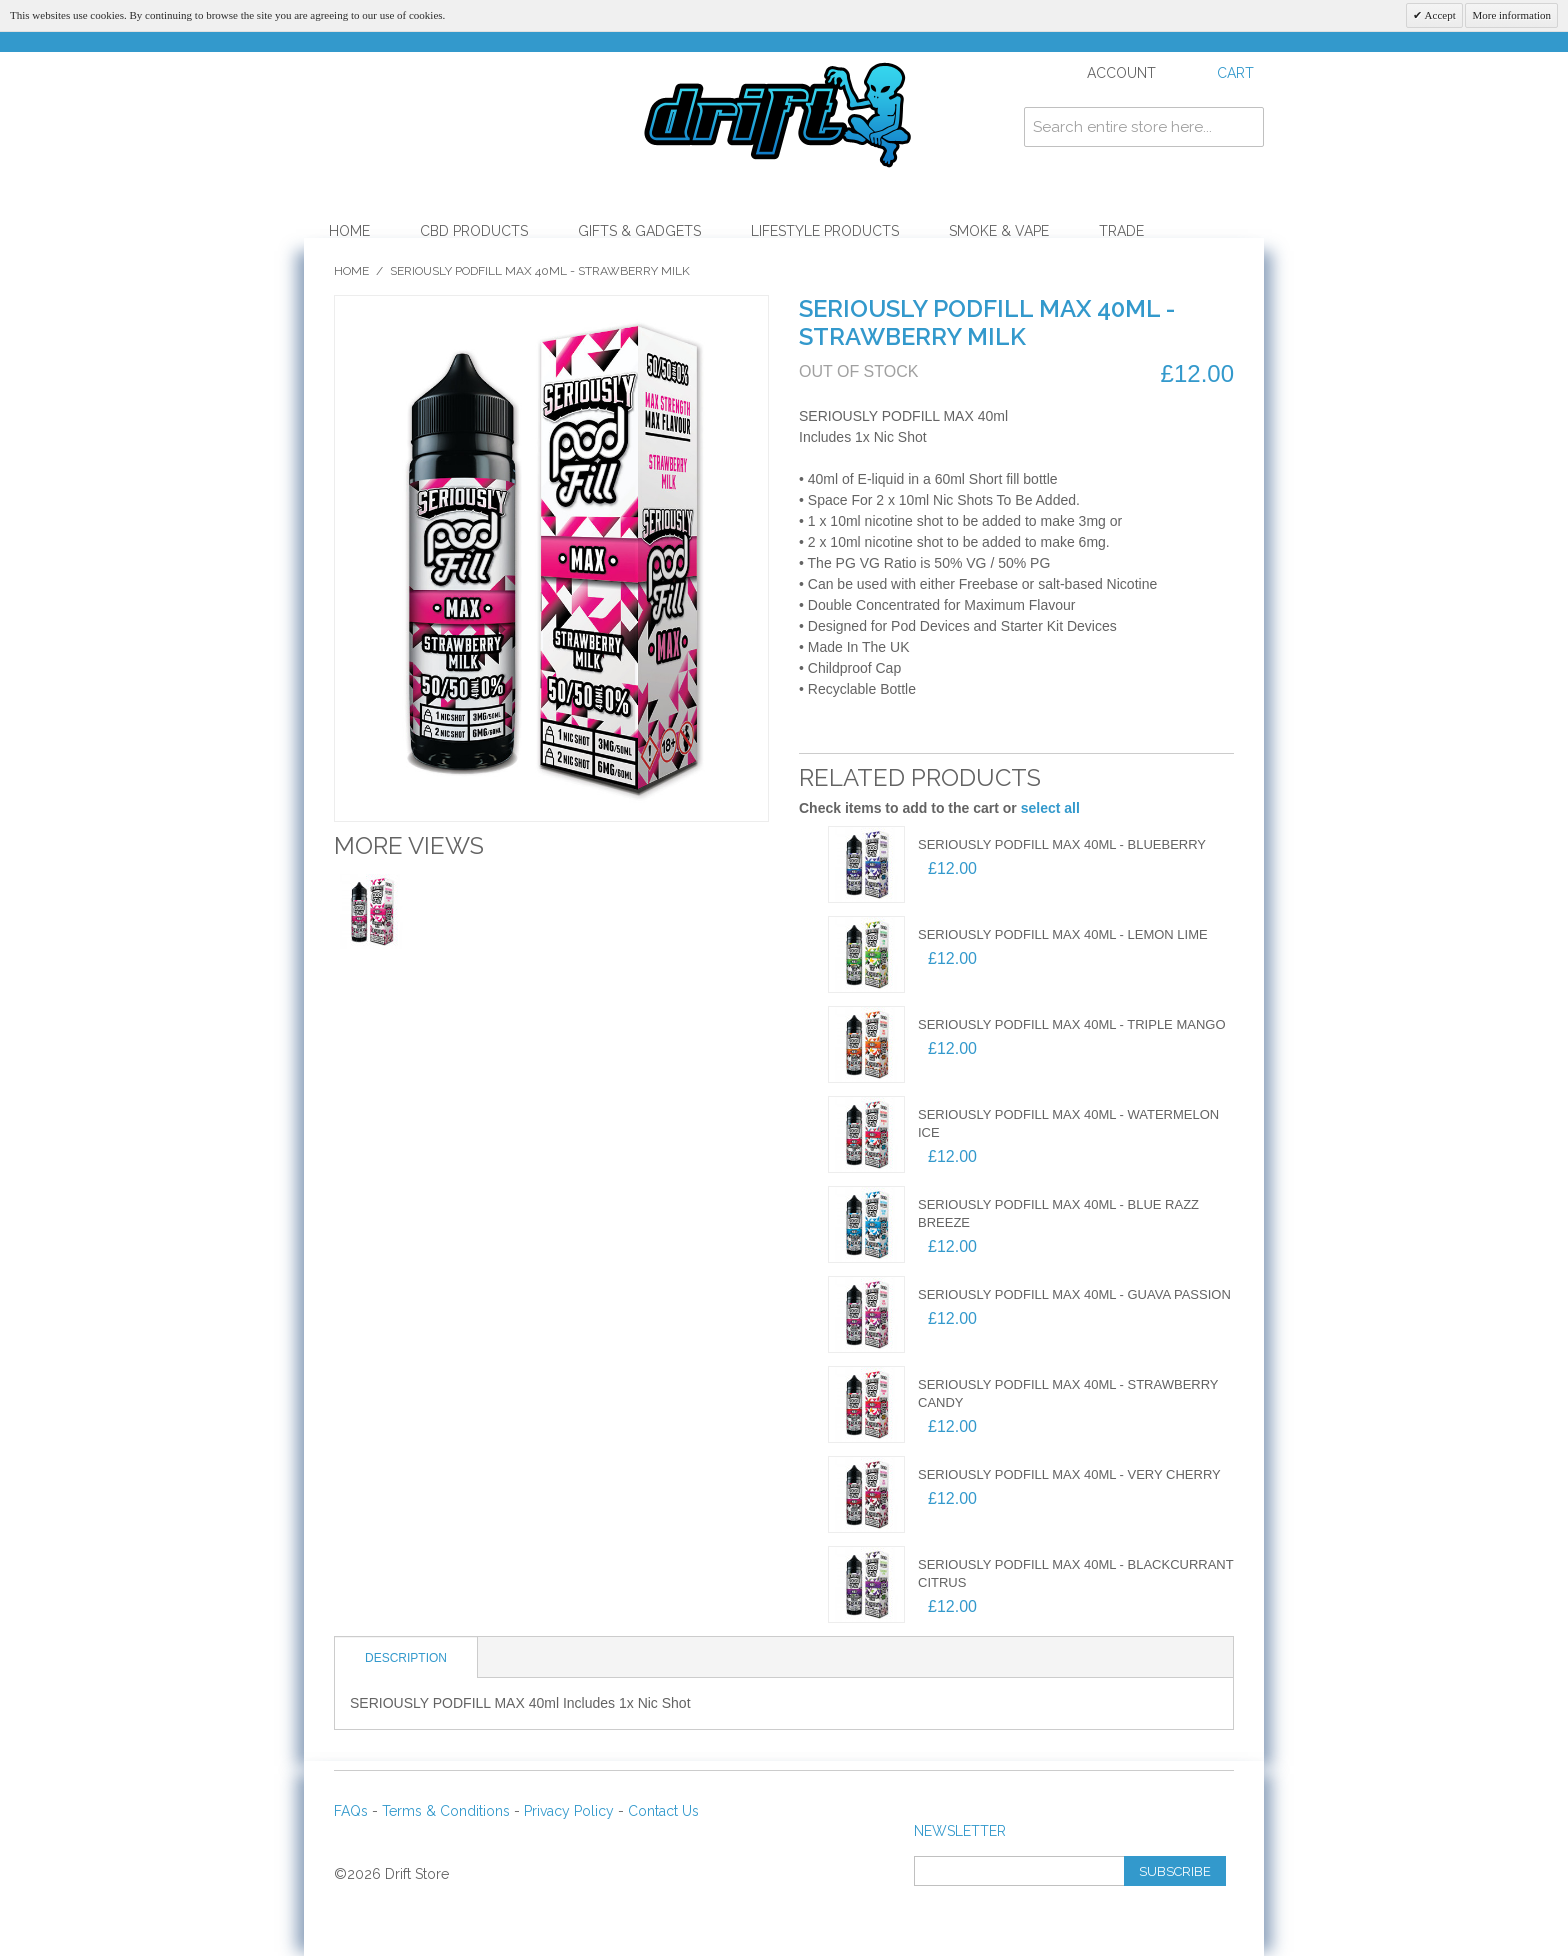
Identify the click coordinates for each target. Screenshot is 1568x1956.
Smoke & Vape (999, 231)
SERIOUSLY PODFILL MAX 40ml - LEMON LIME (1063, 934)
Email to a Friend (834, 733)
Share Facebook (874, 733)
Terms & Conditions (446, 1811)
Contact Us (663, 1811)
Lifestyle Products (825, 231)
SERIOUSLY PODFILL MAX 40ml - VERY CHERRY (1069, 1474)
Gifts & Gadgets (639, 231)
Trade (1121, 231)
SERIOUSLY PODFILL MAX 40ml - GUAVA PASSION (1074, 1294)
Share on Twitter (914, 733)
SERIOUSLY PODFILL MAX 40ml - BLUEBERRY (1062, 844)
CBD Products (474, 231)
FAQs (351, 1811)
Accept (1438, 15)
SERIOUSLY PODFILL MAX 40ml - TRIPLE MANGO (1072, 1024)
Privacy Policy (569, 1811)
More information (1511, 15)
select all (1050, 808)
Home (349, 231)
